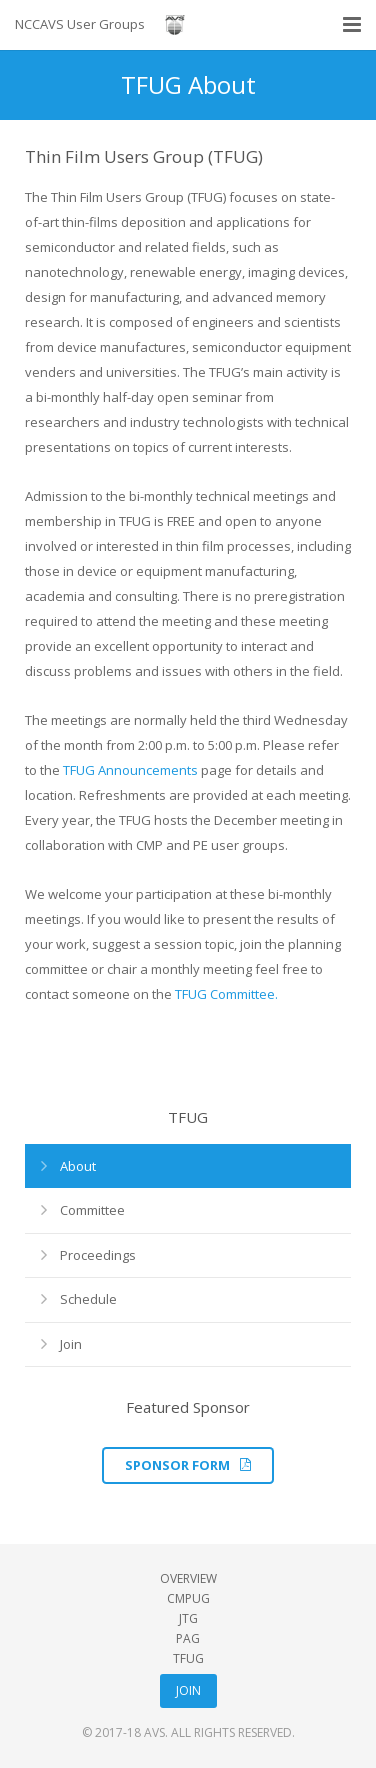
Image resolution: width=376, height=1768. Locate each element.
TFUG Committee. (226, 994)
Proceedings (98, 1255)
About (78, 1166)
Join (71, 1344)
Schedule (88, 1299)
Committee (92, 1210)
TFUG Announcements (130, 770)
